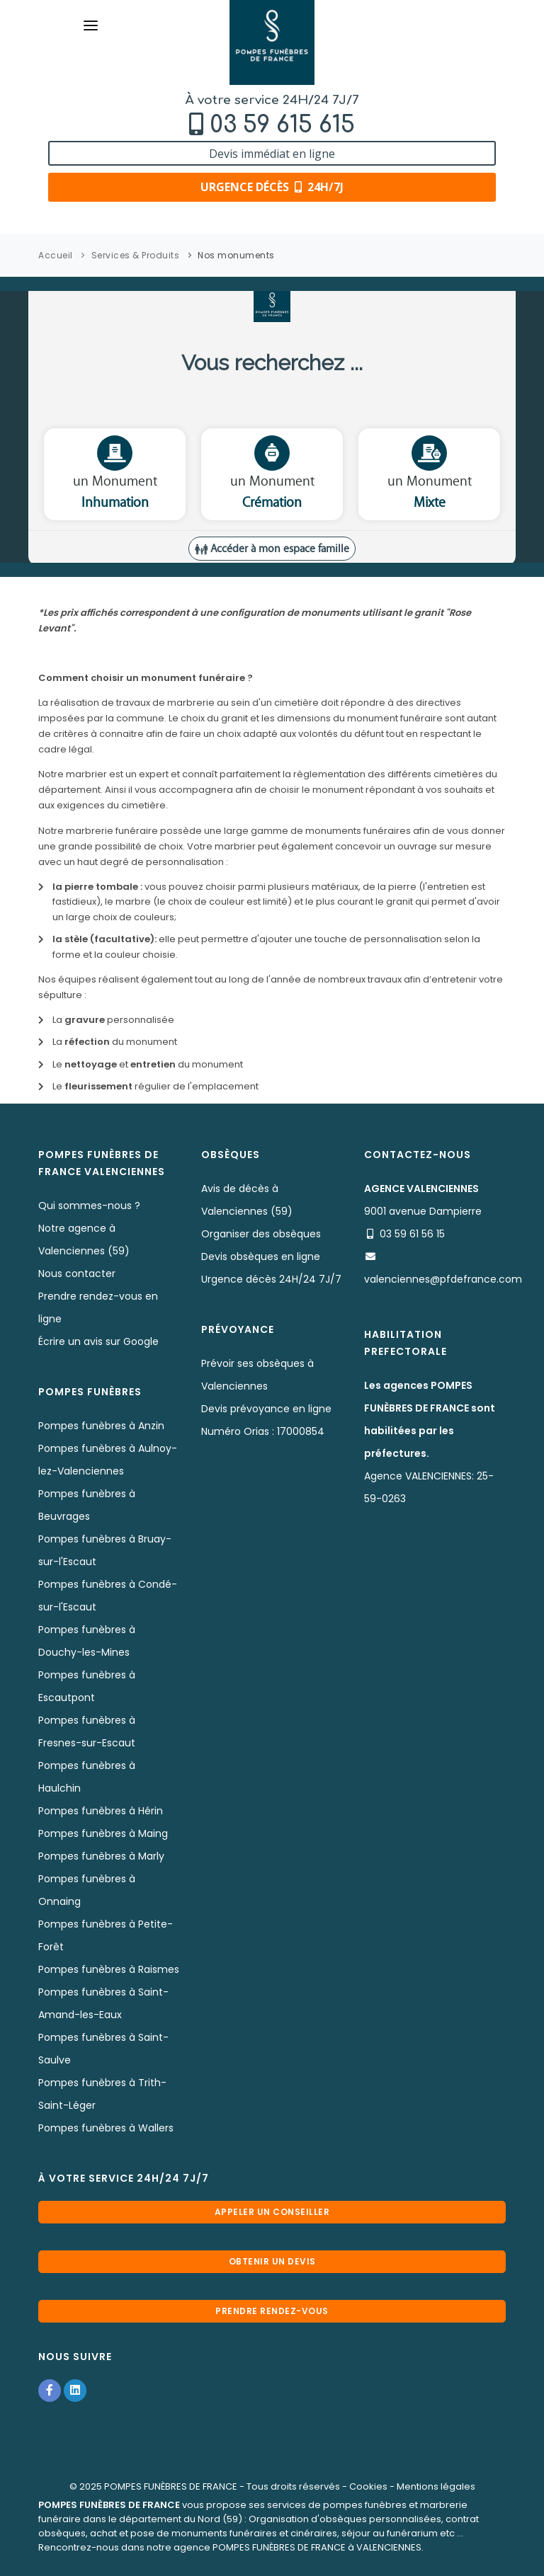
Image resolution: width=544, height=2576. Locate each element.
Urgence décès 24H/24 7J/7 (271, 1279)
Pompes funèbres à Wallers (106, 2128)
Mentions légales (436, 2486)
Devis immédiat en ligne (272, 153)
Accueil (55, 255)
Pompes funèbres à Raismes (108, 1969)
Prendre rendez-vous (272, 2311)
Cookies (368, 2486)
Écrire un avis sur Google (98, 1341)
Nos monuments (236, 255)
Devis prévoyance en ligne (266, 1409)
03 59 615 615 (282, 125)
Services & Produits (135, 255)
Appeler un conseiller (272, 2212)
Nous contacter (76, 1273)
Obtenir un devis (272, 2261)
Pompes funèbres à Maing (103, 1833)
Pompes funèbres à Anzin (101, 1426)
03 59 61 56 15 (412, 1234)
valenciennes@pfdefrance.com (443, 1279)
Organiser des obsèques (261, 1234)
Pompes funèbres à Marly (101, 1856)
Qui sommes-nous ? (89, 1205)
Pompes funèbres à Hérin (100, 1811)
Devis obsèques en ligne (260, 1256)
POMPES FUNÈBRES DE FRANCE (170, 2486)
